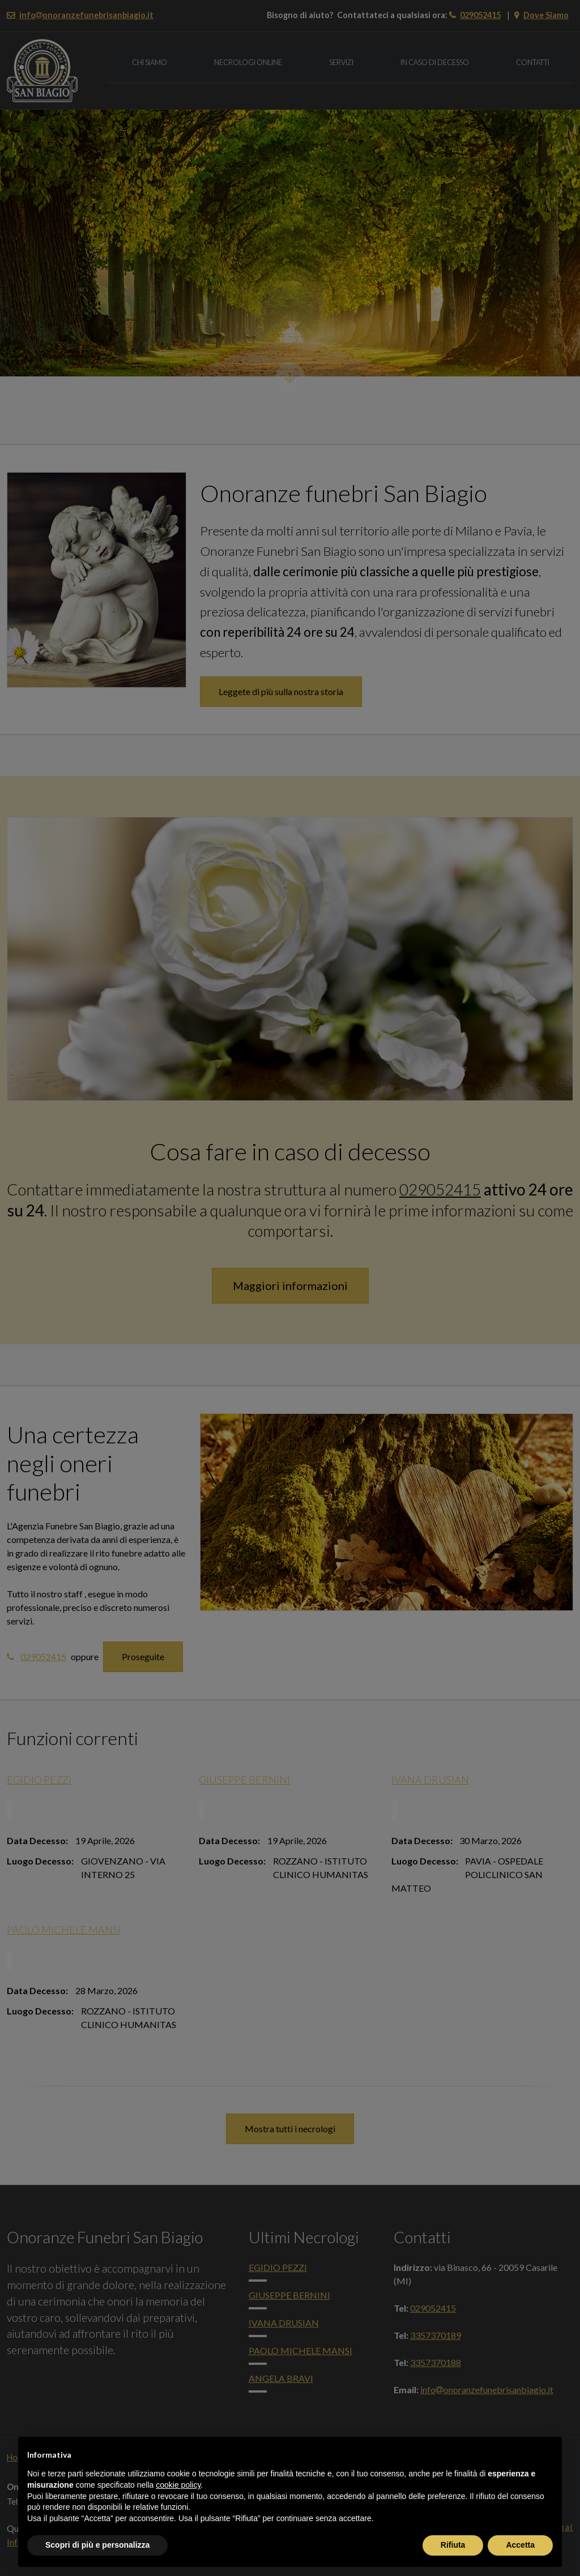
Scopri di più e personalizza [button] (97, 2544)
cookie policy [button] (178, 2484)
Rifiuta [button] (453, 2544)
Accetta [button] (520, 2544)
